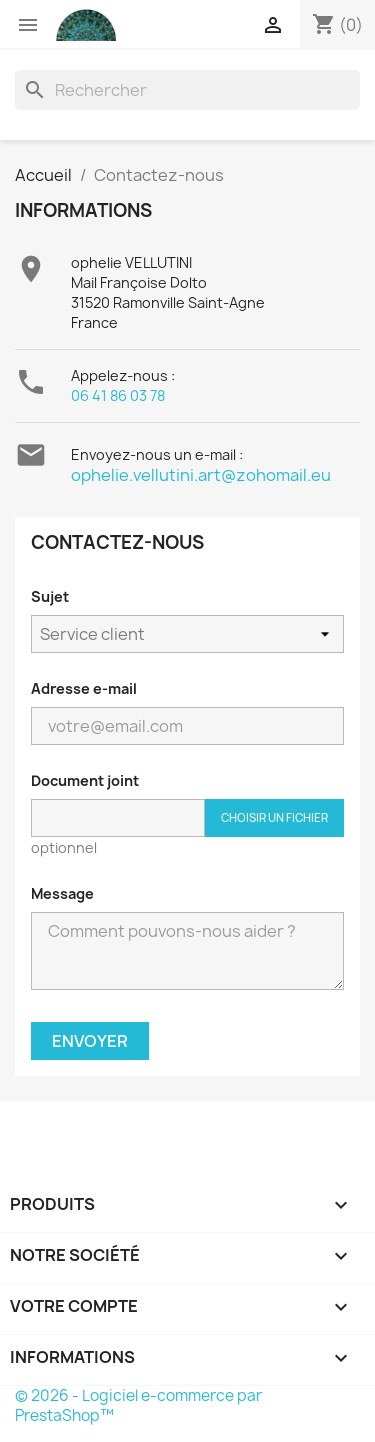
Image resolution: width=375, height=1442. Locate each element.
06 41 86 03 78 (118, 395)
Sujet (50, 596)
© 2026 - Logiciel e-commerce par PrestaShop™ (138, 1405)
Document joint (85, 780)
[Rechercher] (187, 90)
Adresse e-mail (84, 688)
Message (62, 893)
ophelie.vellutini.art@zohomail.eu (201, 475)
